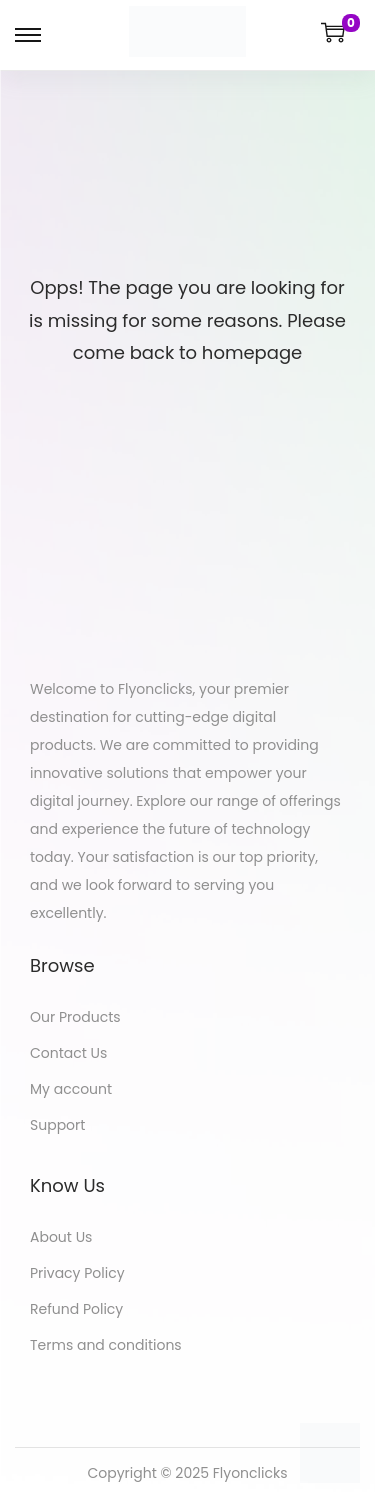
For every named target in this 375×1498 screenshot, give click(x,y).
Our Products (75, 1017)
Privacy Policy (77, 1273)
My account (71, 1089)
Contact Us (68, 1053)
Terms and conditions (106, 1345)
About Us (61, 1237)
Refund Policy (76, 1309)
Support (57, 1125)
